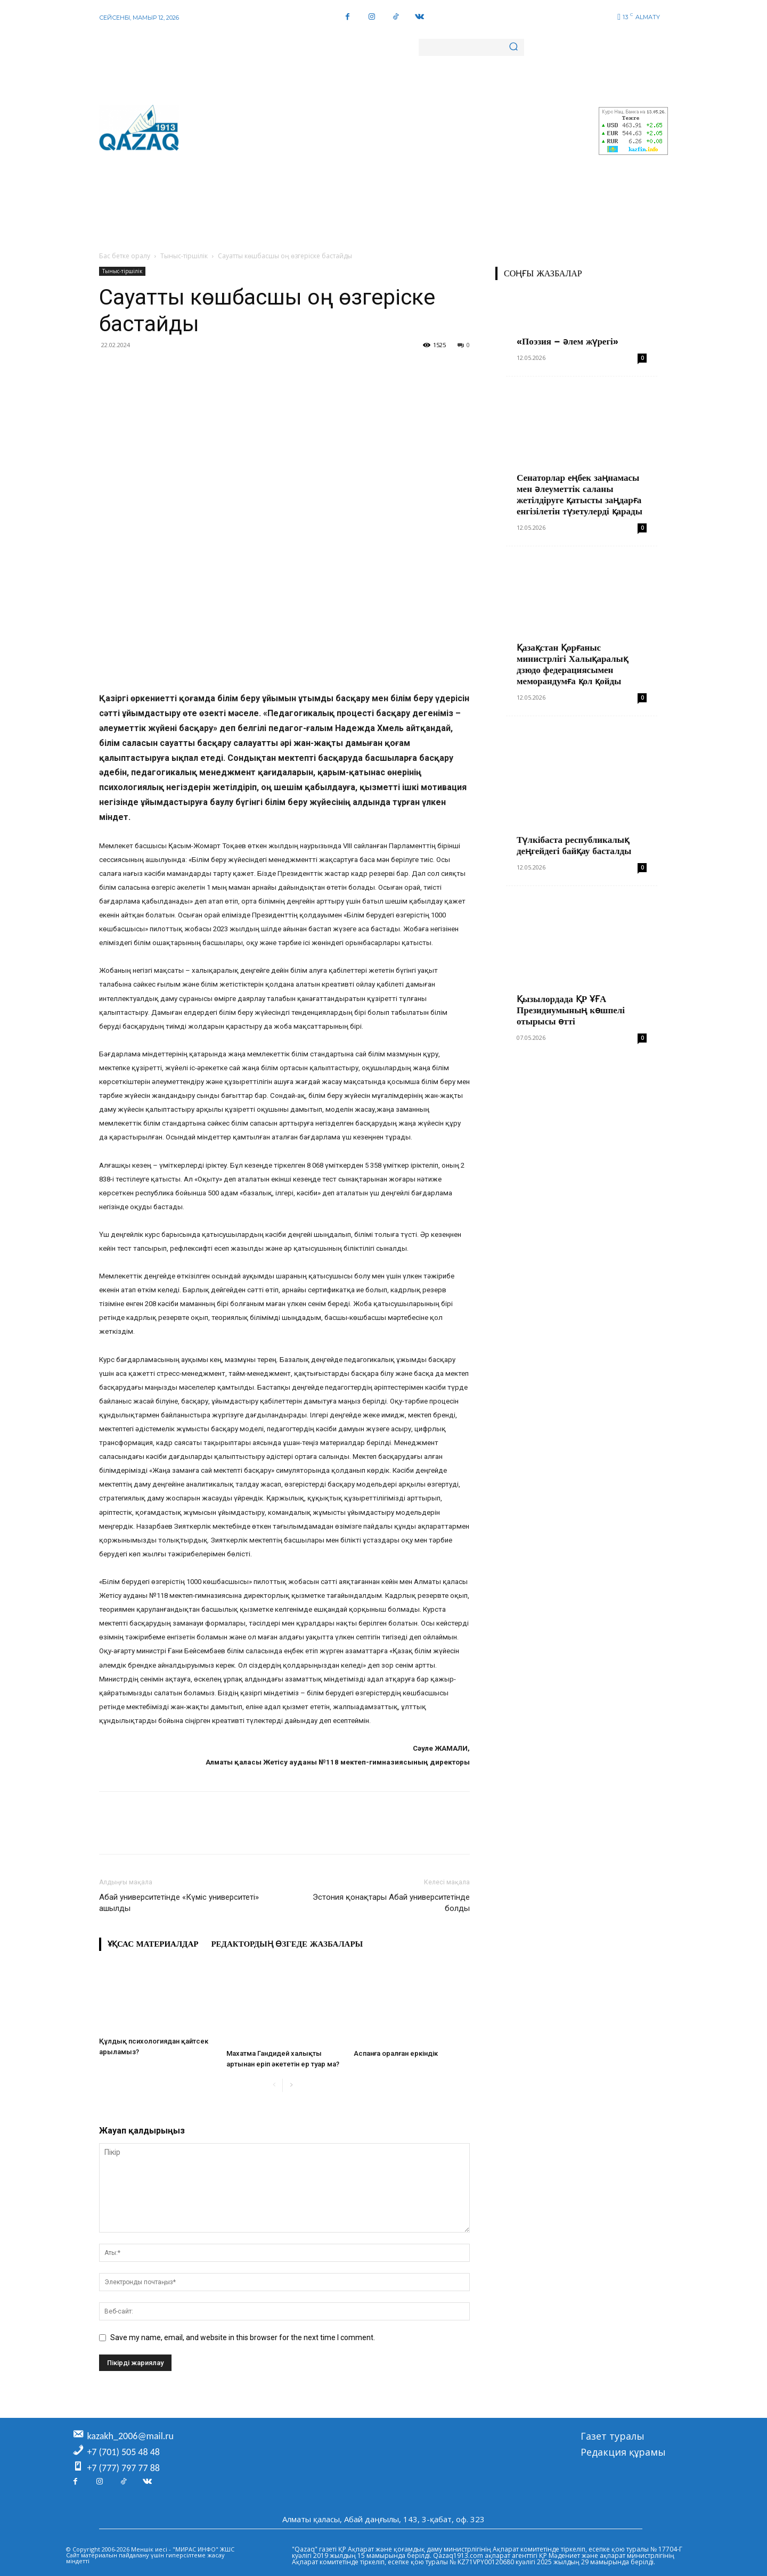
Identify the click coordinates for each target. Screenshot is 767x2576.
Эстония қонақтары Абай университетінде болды (391, 1902)
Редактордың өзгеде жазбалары (287, 1944)
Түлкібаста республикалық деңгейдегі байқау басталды (574, 845)
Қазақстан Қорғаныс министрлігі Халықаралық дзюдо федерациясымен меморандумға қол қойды (572, 664)
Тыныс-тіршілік (184, 255)
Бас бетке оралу (124, 255)
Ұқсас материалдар (153, 1944)
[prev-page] (274, 2085)
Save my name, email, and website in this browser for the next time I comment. (242, 2337)
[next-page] (291, 2085)
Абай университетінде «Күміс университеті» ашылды (179, 1902)
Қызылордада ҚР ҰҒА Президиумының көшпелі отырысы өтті (571, 1010)
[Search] (513, 47)
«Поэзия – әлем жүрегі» (567, 341)
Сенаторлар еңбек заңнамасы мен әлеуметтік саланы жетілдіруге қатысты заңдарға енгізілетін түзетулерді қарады (579, 494)
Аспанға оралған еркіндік (396, 2053)
